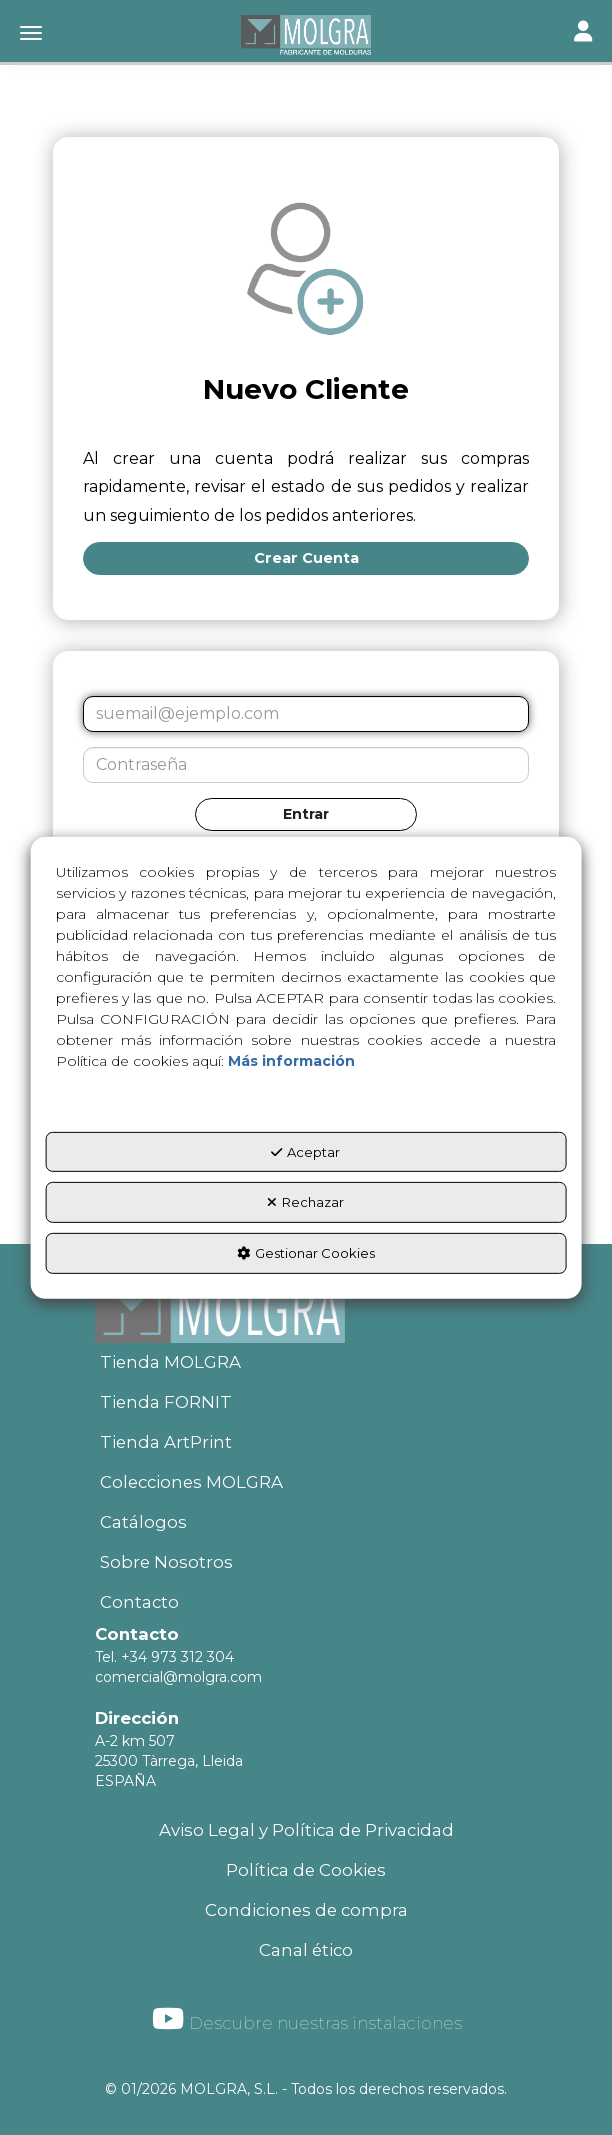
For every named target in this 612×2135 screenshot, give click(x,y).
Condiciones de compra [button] (306, 1910)
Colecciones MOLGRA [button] (191, 1482)
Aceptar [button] (305, 1152)
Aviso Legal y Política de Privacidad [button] (306, 1830)
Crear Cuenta (306, 558)
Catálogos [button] (143, 1522)
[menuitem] (306, 1363)
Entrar (306, 814)
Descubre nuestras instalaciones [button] (306, 2018)
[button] (306, 35)
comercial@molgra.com (178, 1677)
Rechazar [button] (305, 1202)
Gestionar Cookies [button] (306, 1253)
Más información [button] (291, 1061)
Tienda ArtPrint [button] (166, 1442)
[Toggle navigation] (583, 33)
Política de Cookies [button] (306, 1870)
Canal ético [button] (306, 1950)
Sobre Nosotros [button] (166, 1562)
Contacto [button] (139, 1602)
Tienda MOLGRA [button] (170, 1362)
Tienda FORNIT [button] (166, 1402)
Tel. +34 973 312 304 (164, 1657)
